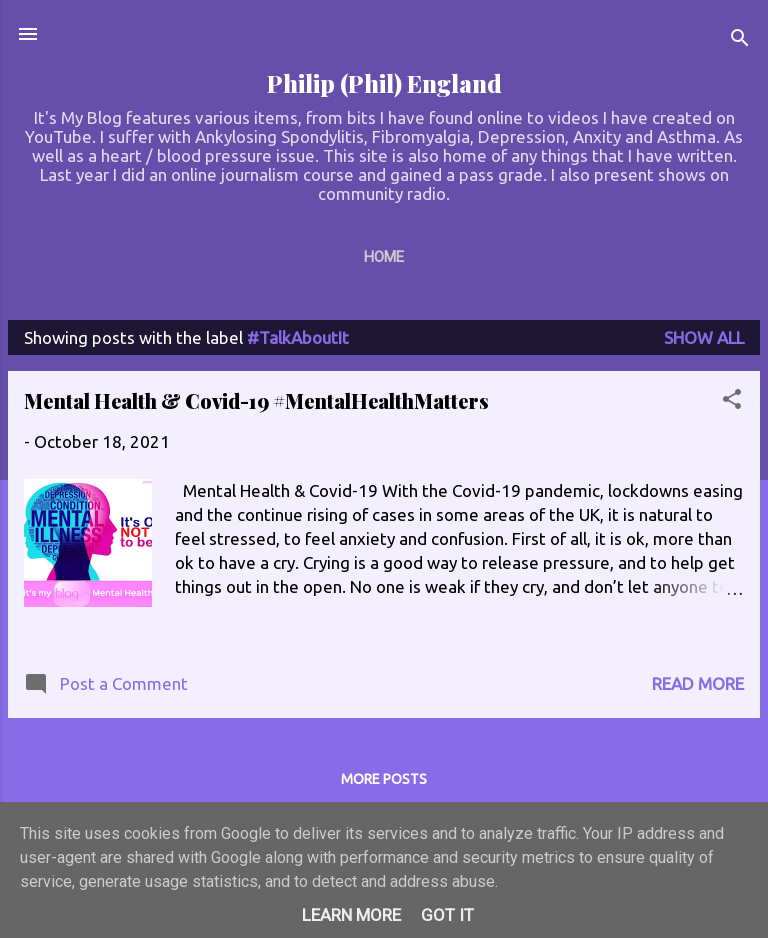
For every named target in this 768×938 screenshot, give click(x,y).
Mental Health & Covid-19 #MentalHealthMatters (256, 400)
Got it (447, 915)
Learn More (351, 915)
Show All (704, 337)
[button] (732, 402)
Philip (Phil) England (384, 83)
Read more (698, 683)
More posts (384, 779)
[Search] (740, 40)
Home (384, 257)
